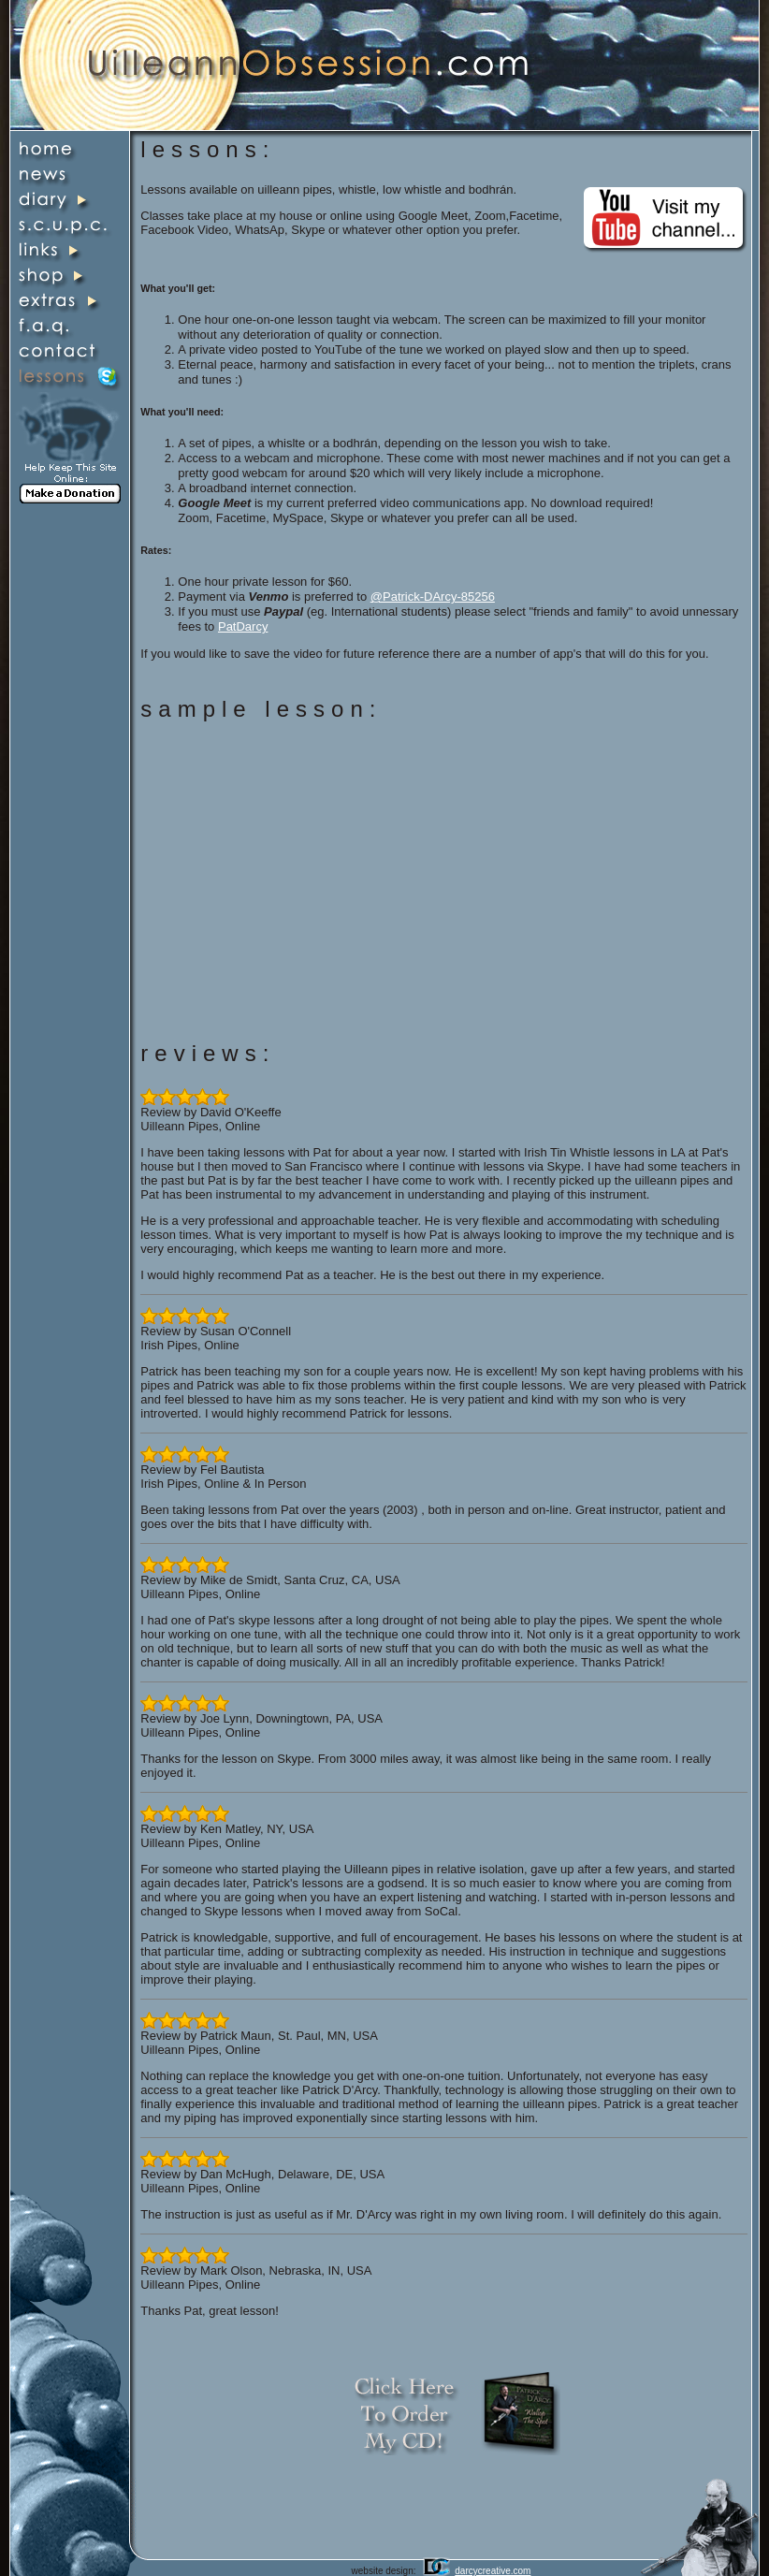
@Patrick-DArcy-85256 (432, 596)
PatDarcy (243, 626)
